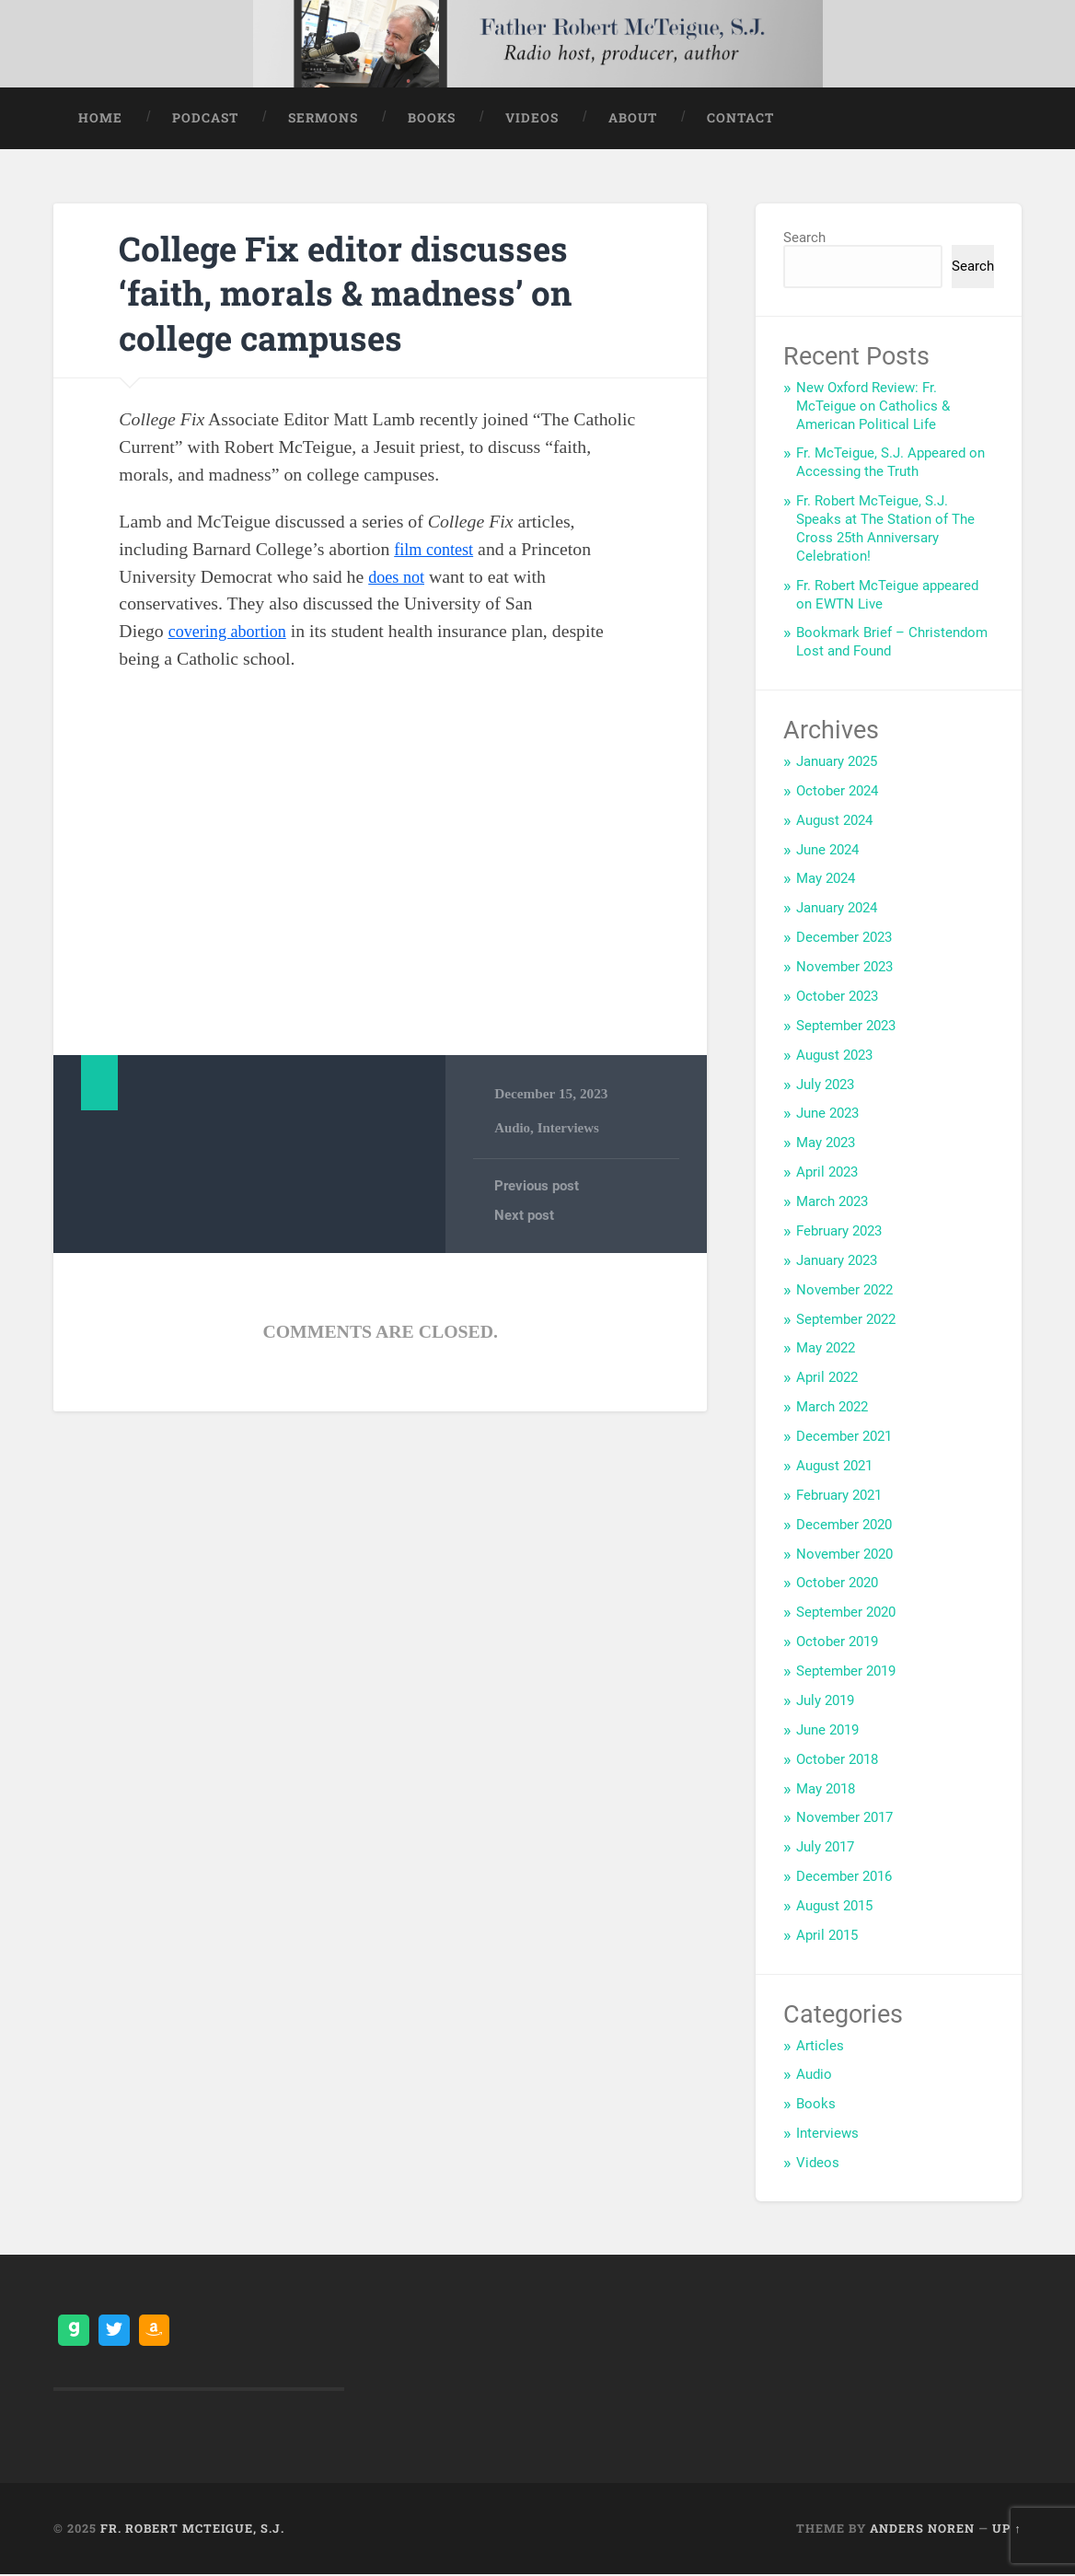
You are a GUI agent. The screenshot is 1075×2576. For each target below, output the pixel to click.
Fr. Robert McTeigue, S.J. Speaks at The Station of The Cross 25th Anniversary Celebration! (885, 530)
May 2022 (825, 1349)
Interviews (570, 1129)
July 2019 (825, 1701)
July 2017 (825, 1848)
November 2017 (844, 1819)
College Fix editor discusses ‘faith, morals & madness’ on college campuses (368, 293)
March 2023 (832, 1203)
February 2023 (839, 1232)
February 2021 (839, 1496)
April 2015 (827, 1936)
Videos (532, 118)
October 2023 (837, 997)
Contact (740, 118)
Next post (524, 1218)
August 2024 (834, 821)
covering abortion (232, 632)
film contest (437, 550)
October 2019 (837, 1643)
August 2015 (834, 1907)
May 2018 (825, 1789)
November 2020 (844, 1555)
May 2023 (825, 1144)
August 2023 (834, 1056)
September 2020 (846, 1614)
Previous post (536, 1188)
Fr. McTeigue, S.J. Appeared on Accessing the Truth (890, 464)
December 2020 (844, 1525)
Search (804, 238)
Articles (820, 2046)
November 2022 (844, 1290)
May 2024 (825, 880)
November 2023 (844, 968)
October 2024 (837, 791)
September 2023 (846, 1026)
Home (100, 118)
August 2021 (834, 1466)
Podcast (205, 118)
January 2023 (836, 1261)
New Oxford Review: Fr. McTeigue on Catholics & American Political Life (873, 407)
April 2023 (827, 1174)
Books (432, 118)
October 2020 (837, 1584)
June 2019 (827, 1731)
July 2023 (825, 1085)
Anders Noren (922, 2529)
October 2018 (837, 1760)
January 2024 (836, 909)
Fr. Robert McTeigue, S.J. (192, 2529)
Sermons (323, 118)
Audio (512, 1129)
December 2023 (844, 939)
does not (398, 577)
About (632, 118)
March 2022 (832, 1408)
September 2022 (846, 1320)
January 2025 (836, 762)
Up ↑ (1006, 2529)
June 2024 (827, 850)
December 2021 (844, 1438)
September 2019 (846, 1673)
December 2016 (844, 1878)
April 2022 (827, 1379)
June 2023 (827, 1115)
